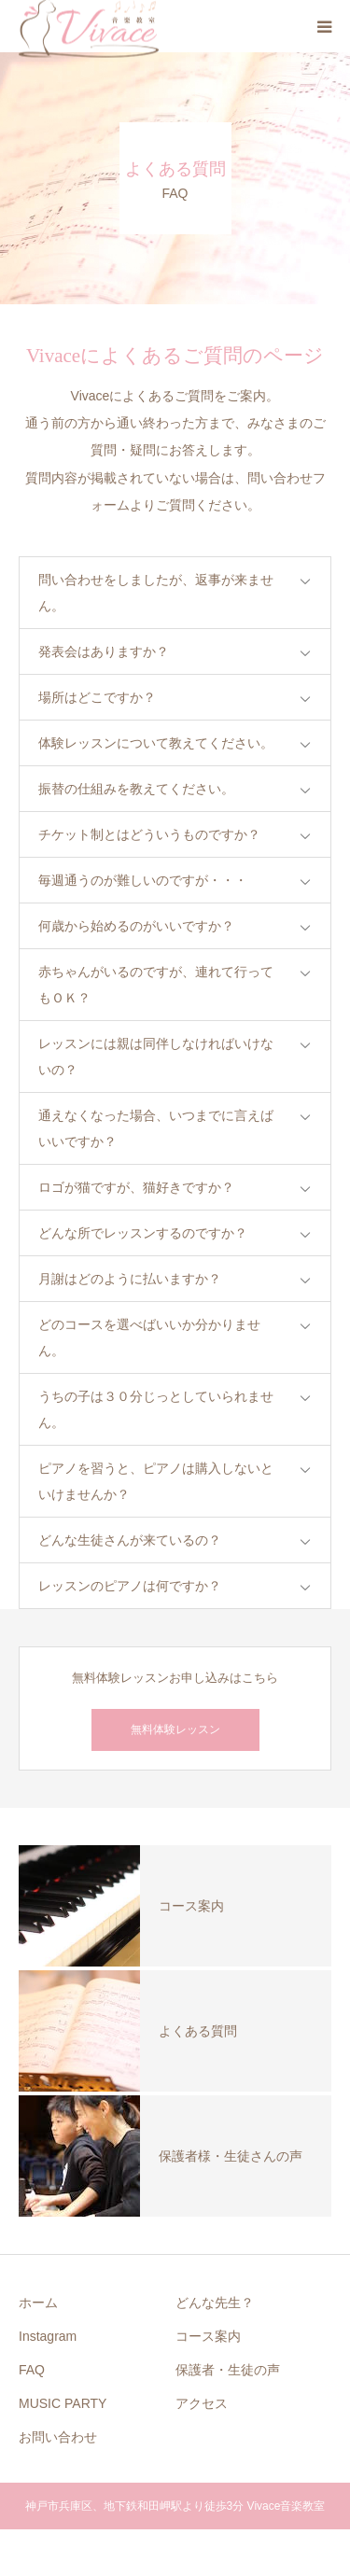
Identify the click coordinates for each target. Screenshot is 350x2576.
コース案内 (208, 2336)
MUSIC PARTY (62, 2403)
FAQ (32, 2369)
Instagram (48, 2336)
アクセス (201, 2403)
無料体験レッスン (175, 1729)
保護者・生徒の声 (227, 2369)
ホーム (38, 2302)
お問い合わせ (58, 2436)
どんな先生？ (214, 2302)
